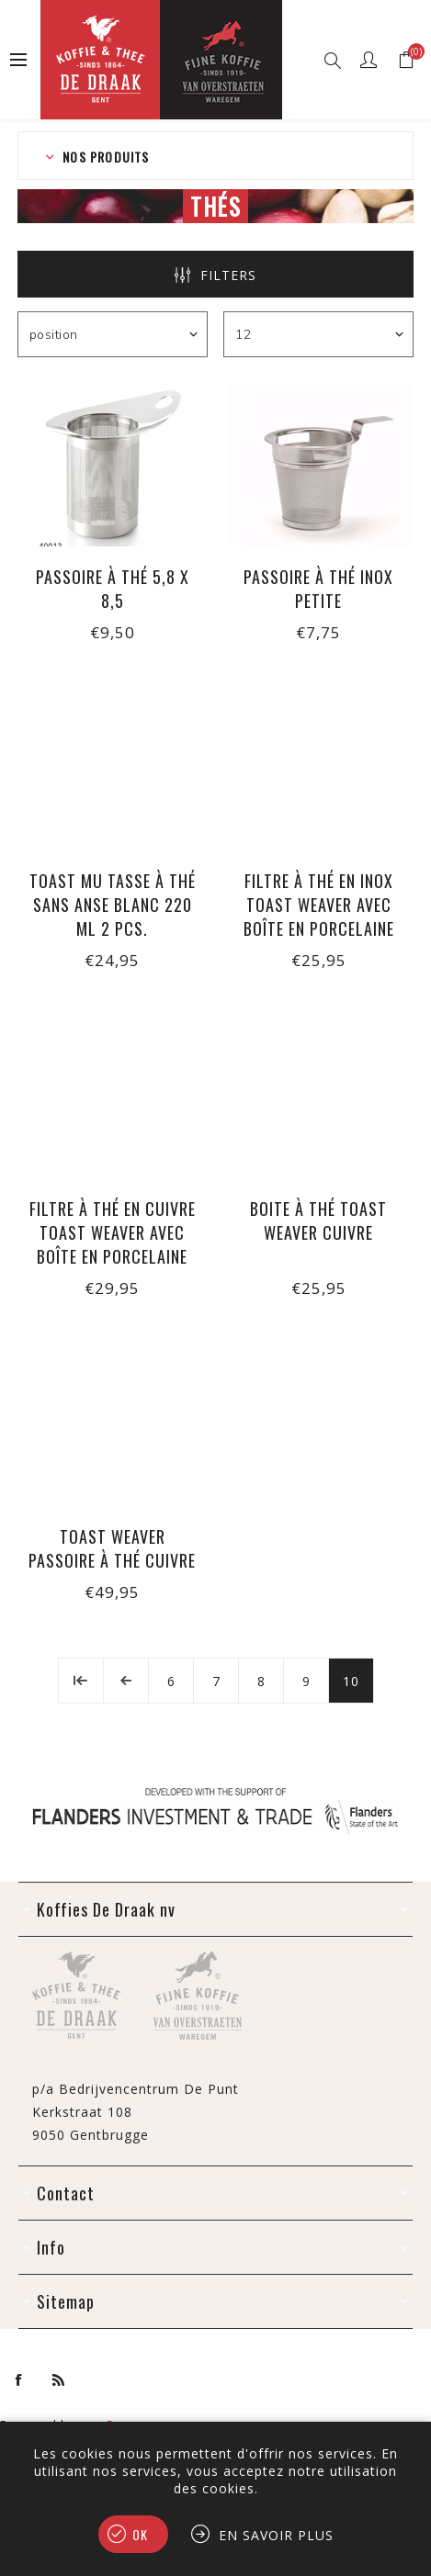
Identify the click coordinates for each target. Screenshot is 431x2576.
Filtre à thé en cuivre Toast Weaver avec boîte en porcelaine (112, 1232)
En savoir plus (276, 2535)
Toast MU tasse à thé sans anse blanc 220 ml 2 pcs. (112, 904)
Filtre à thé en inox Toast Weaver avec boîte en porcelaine (319, 904)
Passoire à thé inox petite (318, 589)
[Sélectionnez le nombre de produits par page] (318, 334)
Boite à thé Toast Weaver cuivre (318, 1220)
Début (81, 1681)
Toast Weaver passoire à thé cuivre (112, 1548)
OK (140, 2534)
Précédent (126, 1681)
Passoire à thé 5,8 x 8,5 (112, 589)
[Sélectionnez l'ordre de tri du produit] (112, 334)
